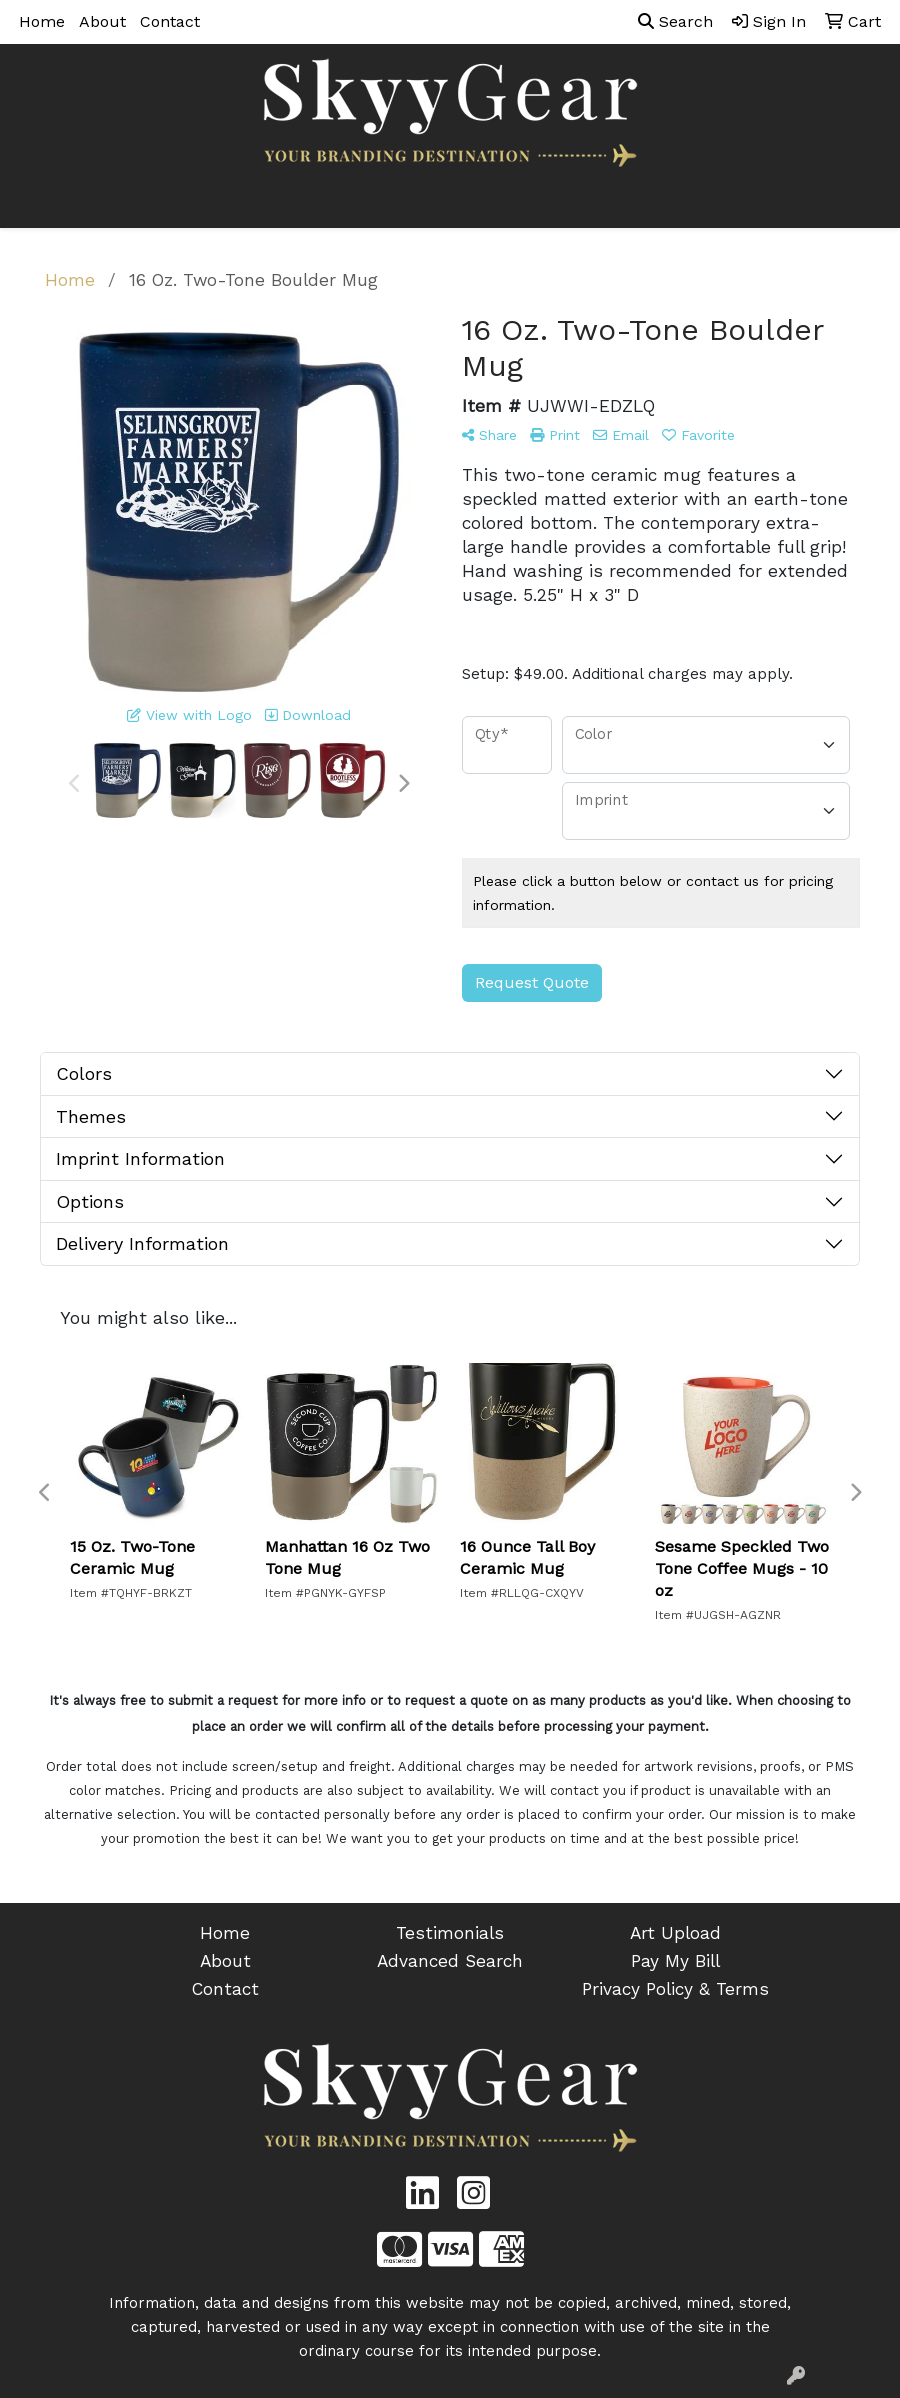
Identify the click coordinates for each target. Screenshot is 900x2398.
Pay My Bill (675, 1961)
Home (42, 21)
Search (675, 21)
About (102, 21)
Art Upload (675, 1933)
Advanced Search (450, 1961)
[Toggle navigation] (31, 206)
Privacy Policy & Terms (675, 1989)
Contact (170, 21)
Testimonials (450, 1933)
